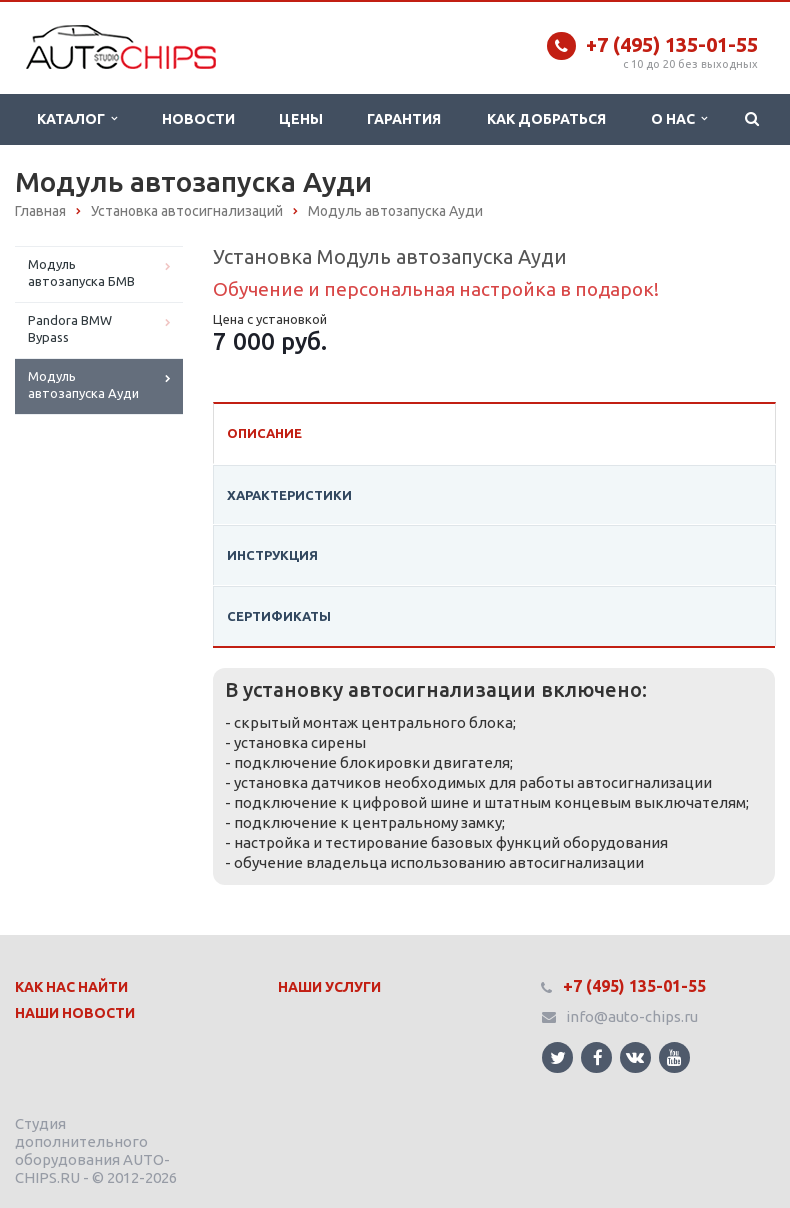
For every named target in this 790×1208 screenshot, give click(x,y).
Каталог (77, 119)
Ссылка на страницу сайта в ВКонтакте (635, 1056)
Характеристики (289, 495)
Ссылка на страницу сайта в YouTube (674, 1057)
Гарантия (404, 119)
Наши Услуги (329, 987)
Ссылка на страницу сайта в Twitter (558, 1057)
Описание (264, 433)
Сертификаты (279, 616)
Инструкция (272, 555)
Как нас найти (71, 987)
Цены (301, 119)
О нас (679, 119)
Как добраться (546, 119)
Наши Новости (75, 1013)
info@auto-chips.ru (632, 1016)
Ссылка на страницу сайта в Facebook (598, 1057)
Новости (198, 119)
